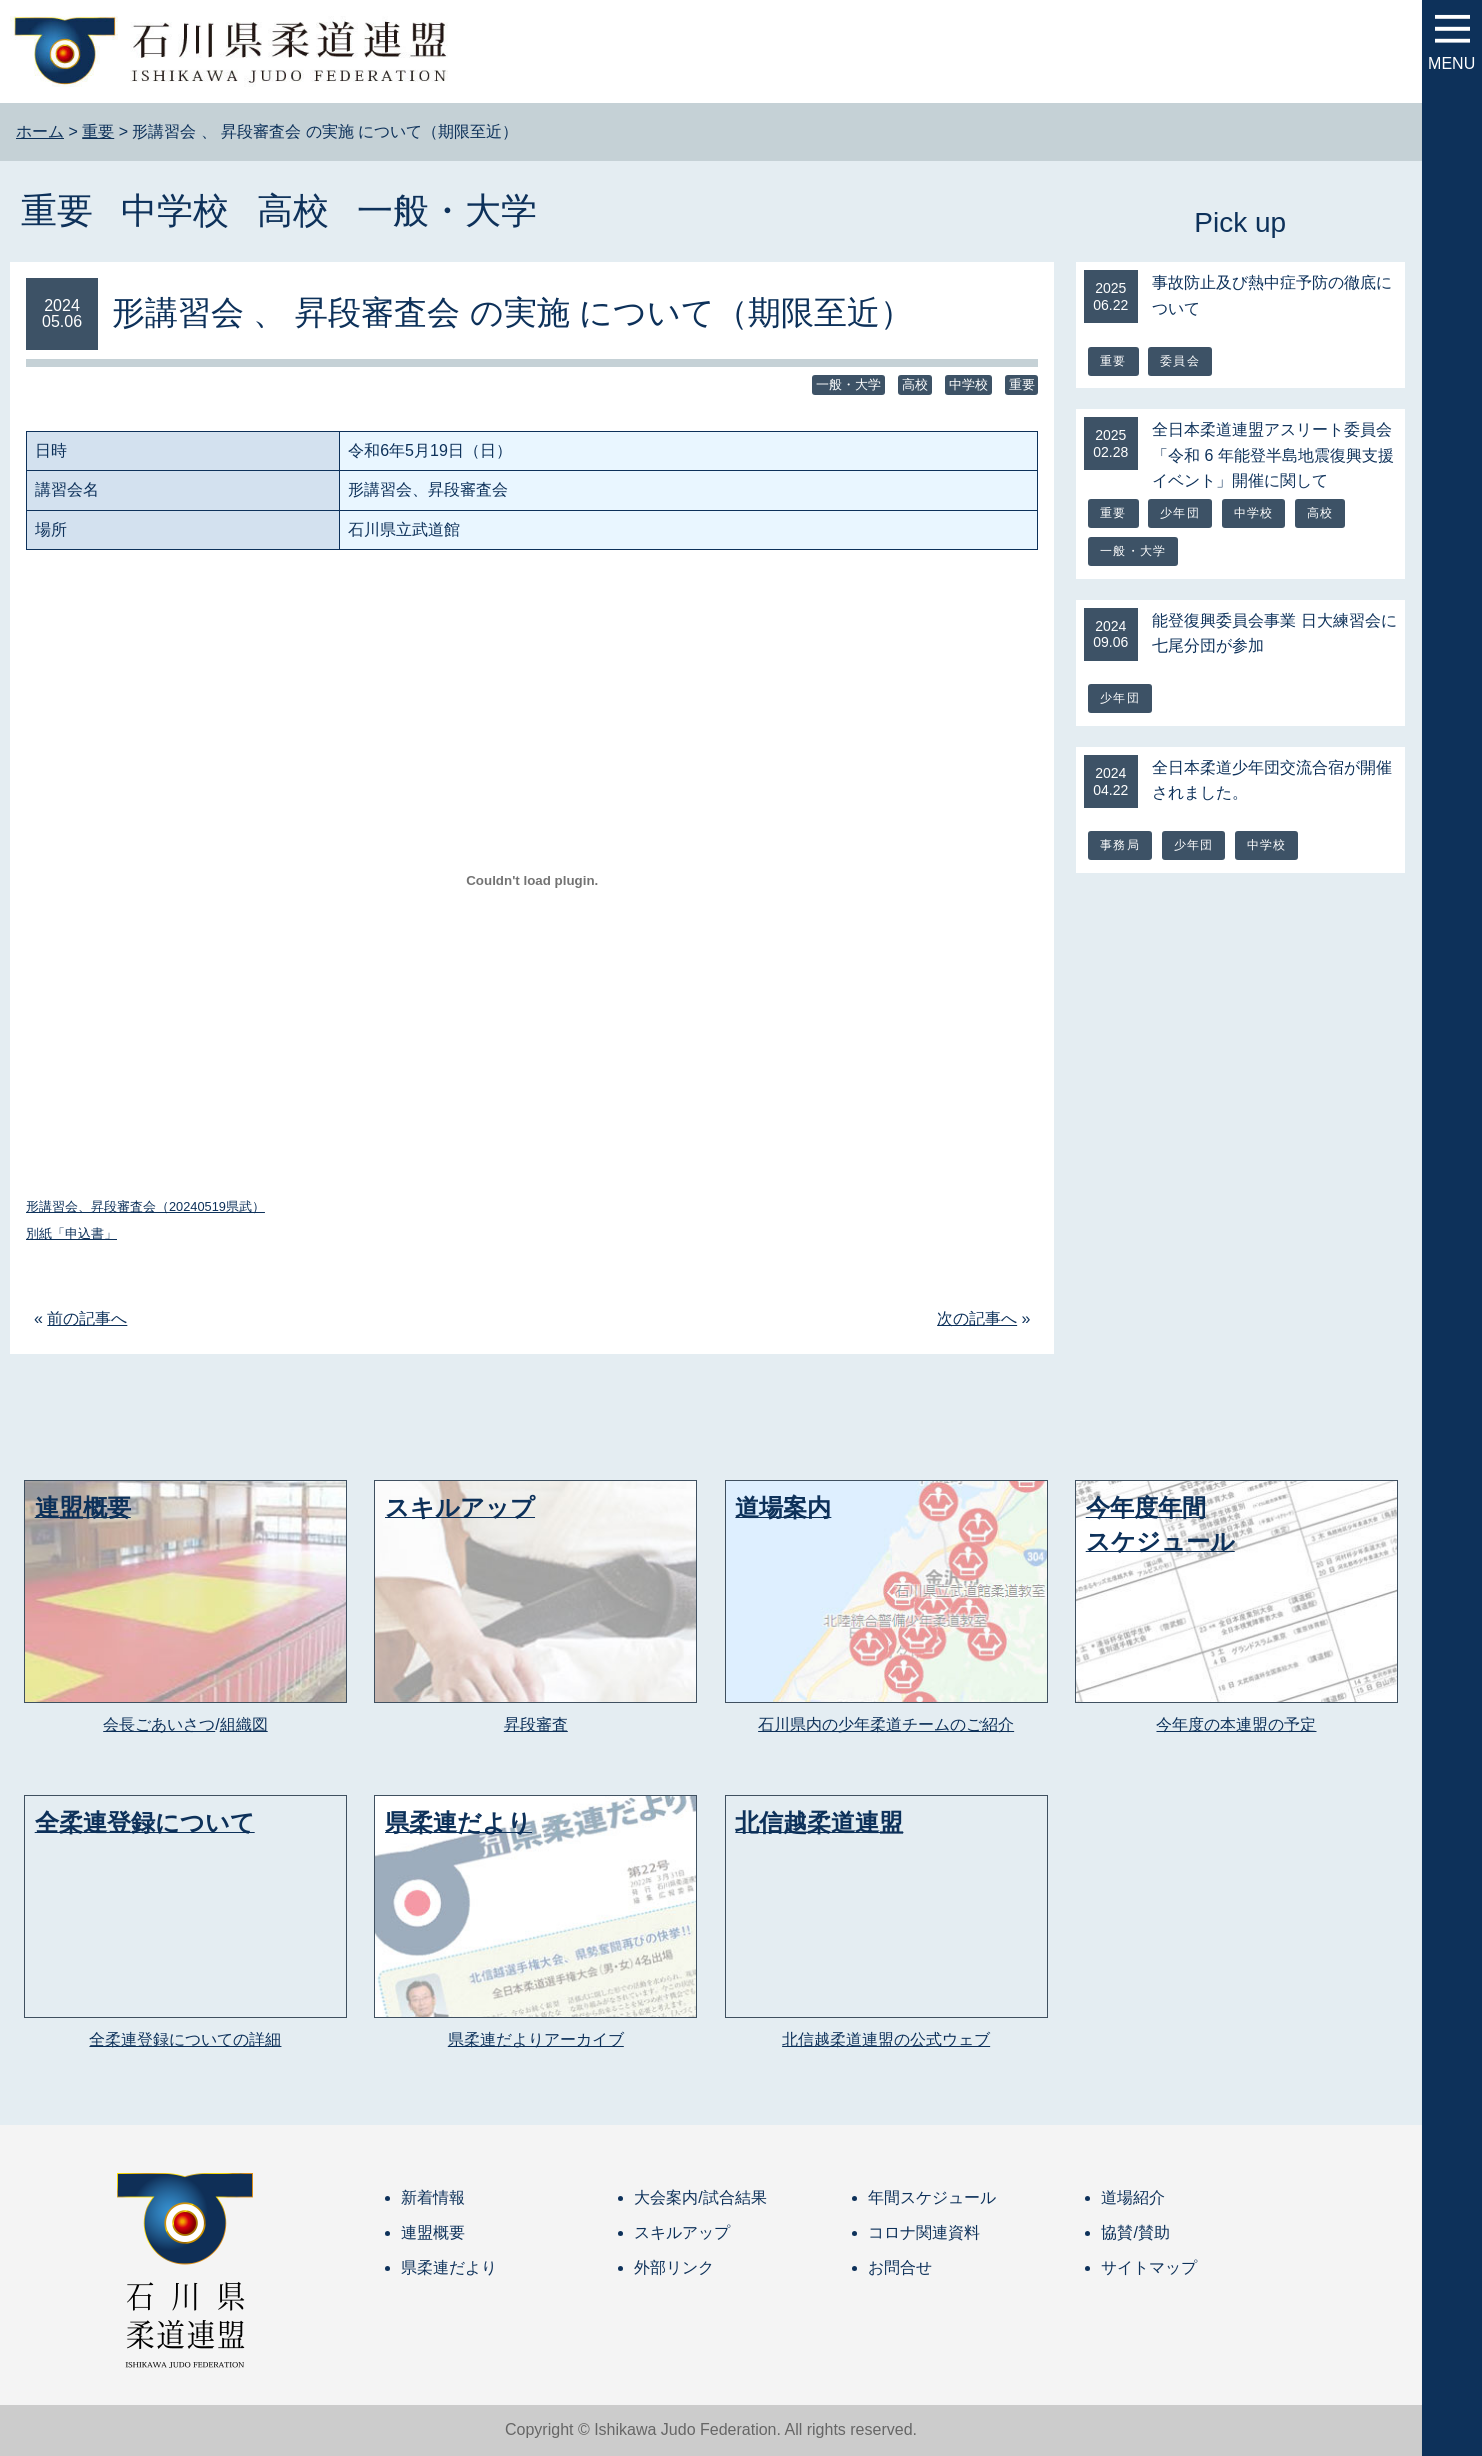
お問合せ (900, 2267)
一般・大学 (447, 210)
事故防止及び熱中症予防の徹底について (1272, 295)
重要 (57, 210)
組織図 (244, 1724)
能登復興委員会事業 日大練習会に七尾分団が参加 (1274, 633)
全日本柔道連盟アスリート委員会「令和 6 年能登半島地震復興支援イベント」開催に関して (1273, 455)
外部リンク (674, 2267)
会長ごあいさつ (159, 1724)
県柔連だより (449, 2267)
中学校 (175, 210)
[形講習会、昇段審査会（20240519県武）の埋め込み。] (532, 880)
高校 (293, 210)
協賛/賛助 (1135, 2232)
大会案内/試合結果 (700, 2197)
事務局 (1120, 845)
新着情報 (433, 2197)
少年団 (1180, 513)
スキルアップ (682, 2232)
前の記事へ (87, 1318)
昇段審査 (536, 1724)
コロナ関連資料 (924, 2232)
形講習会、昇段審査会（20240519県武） (145, 1206)
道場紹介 (1133, 2197)
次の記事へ (977, 1318)
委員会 (1180, 361)
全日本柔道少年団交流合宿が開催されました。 (1272, 780)
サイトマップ (1149, 2267)
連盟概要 (433, 2232)
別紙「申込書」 (71, 1233)
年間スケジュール (932, 2197)
